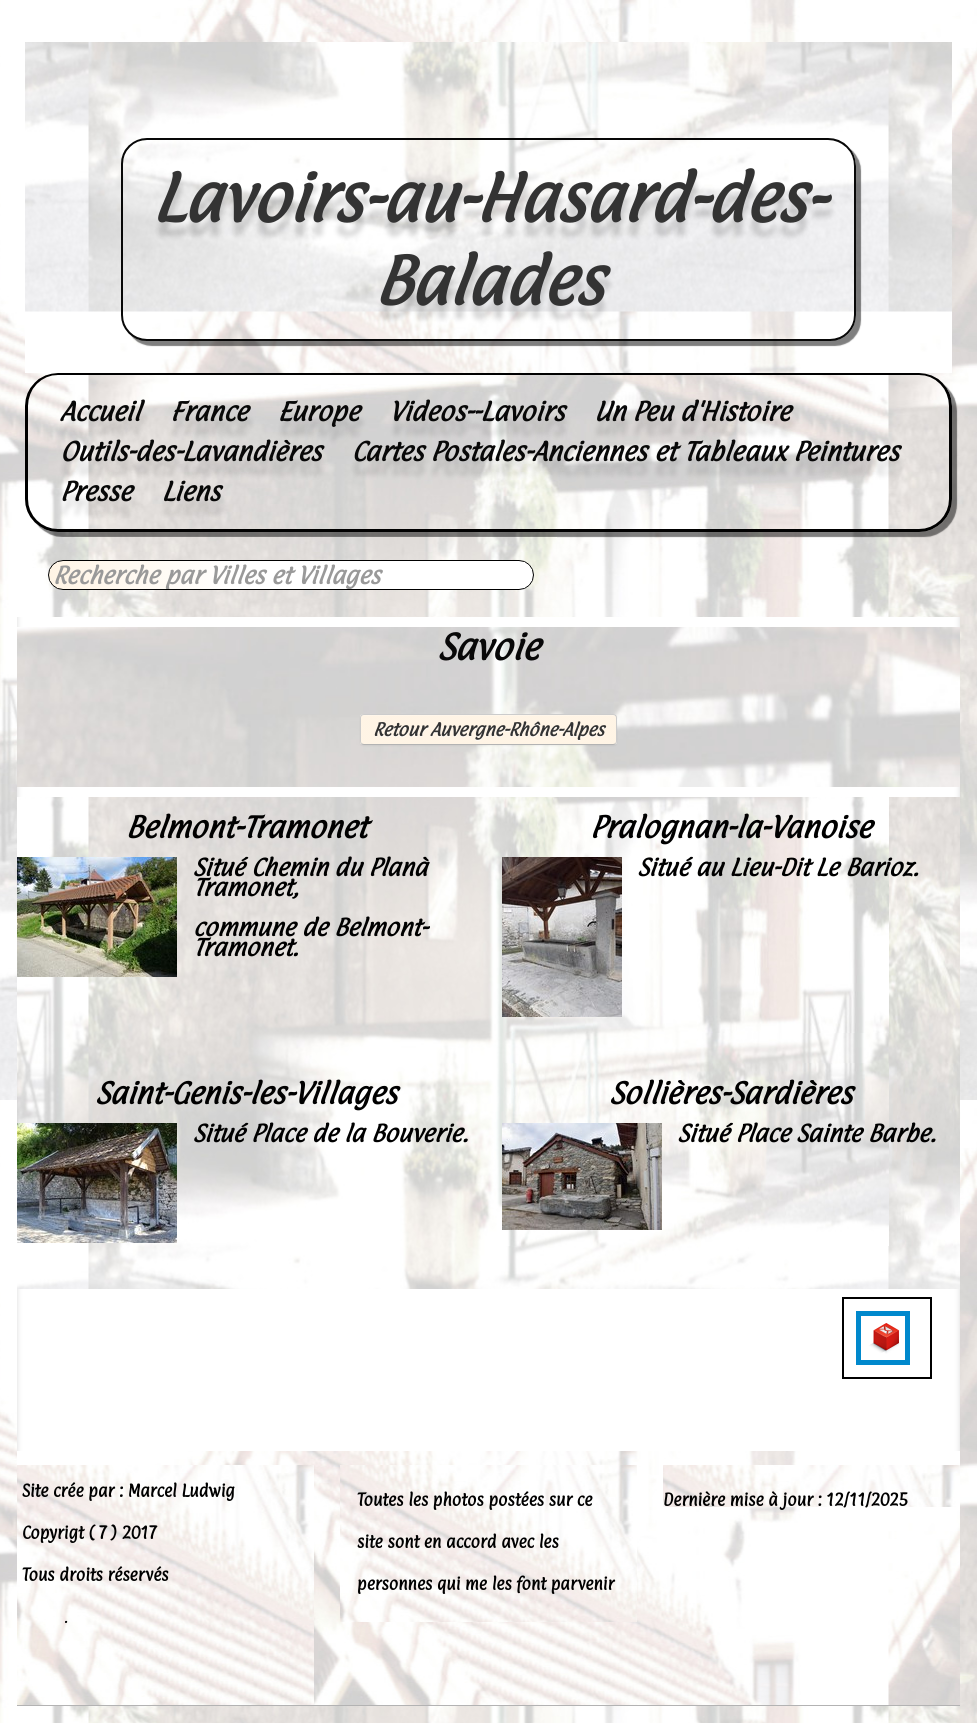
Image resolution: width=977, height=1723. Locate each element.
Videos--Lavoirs (476, 411)
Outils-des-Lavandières (190, 451)
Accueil (100, 411)
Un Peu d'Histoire (692, 411)
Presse (96, 491)
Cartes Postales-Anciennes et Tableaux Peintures (624, 451)
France (208, 411)
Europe (319, 411)
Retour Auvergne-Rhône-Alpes (488, 729)
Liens (191, 491)
